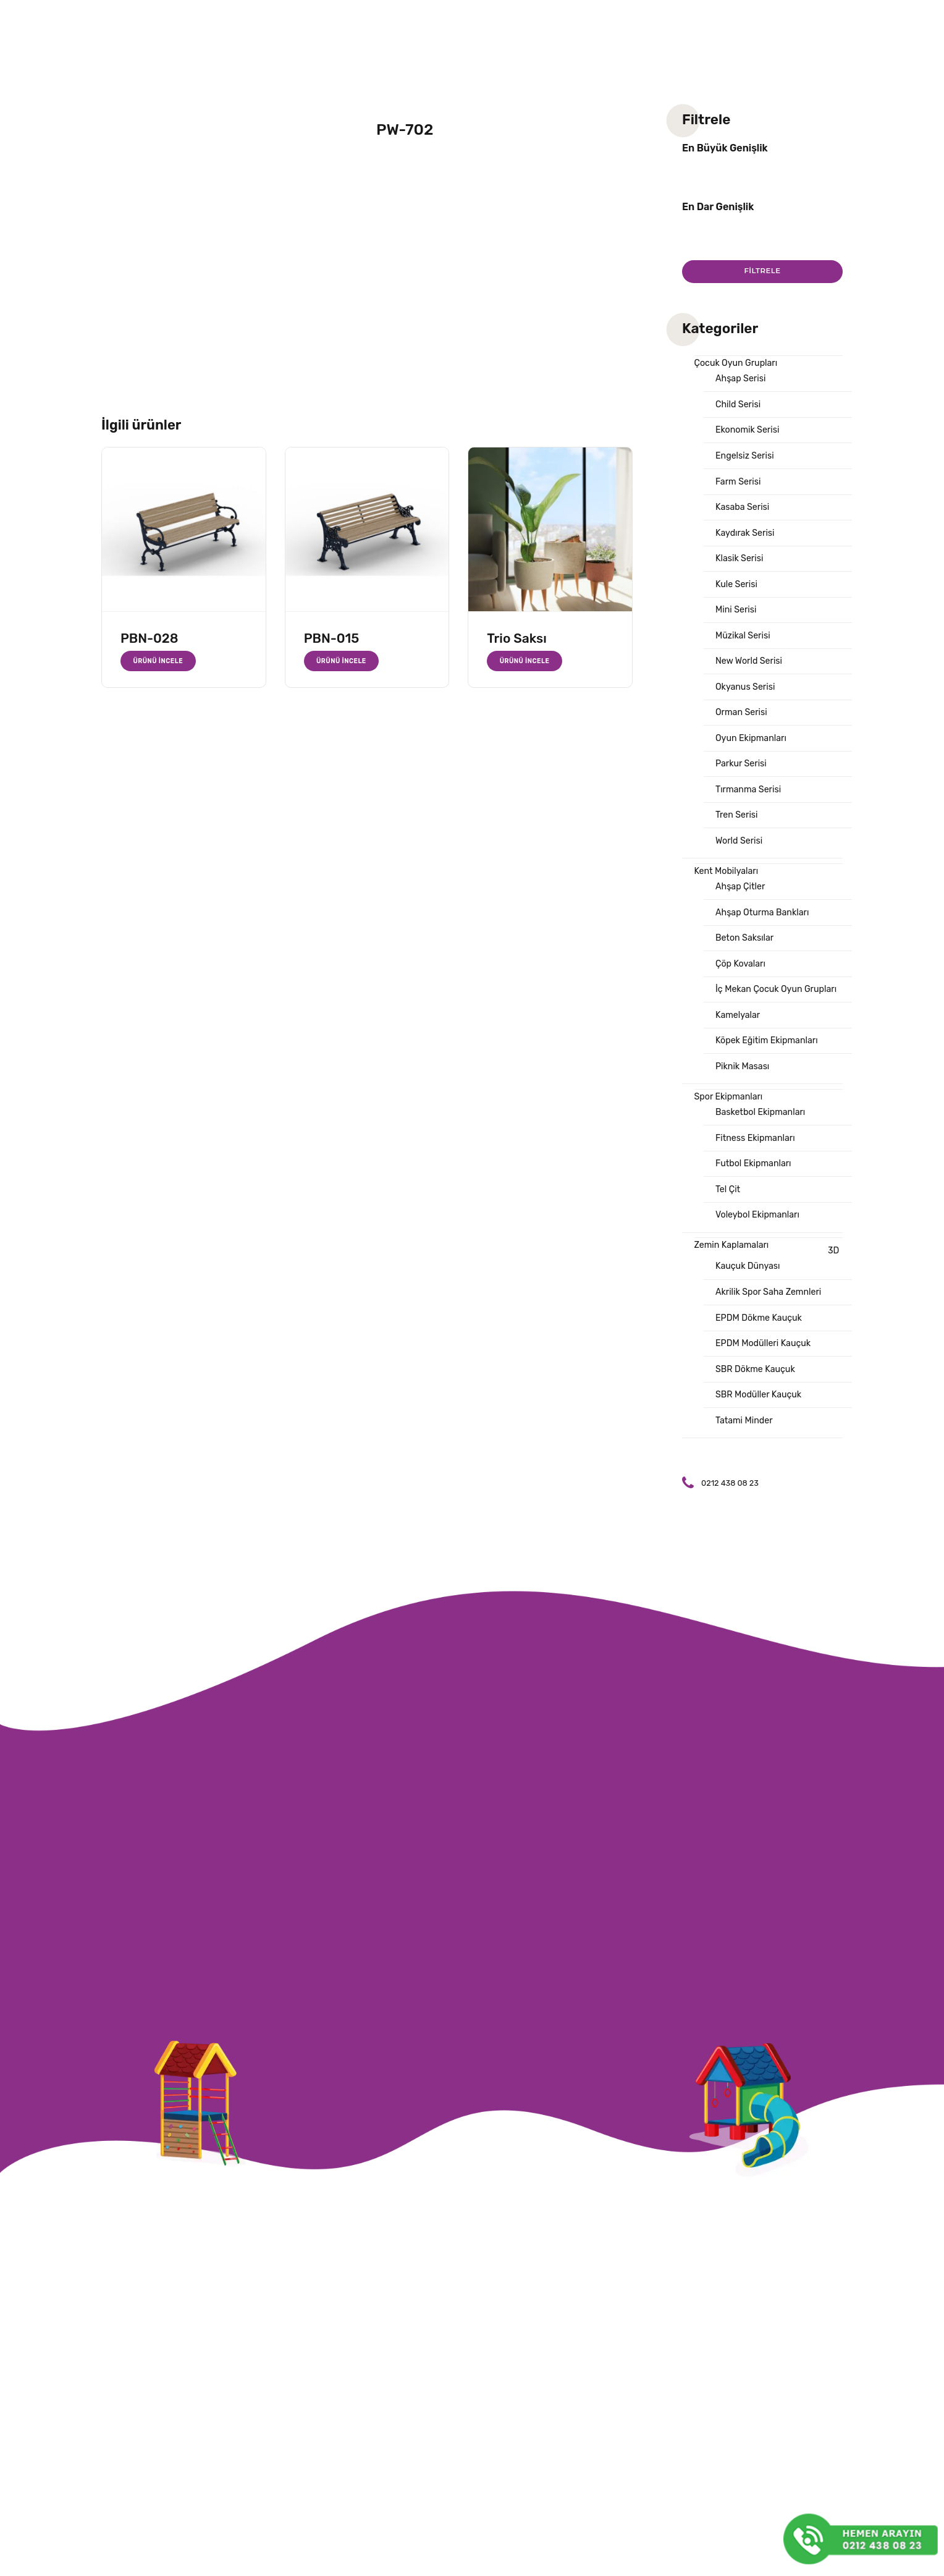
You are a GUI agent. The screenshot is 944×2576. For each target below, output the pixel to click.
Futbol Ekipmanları (755, 1194)
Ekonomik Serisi (749, 433)
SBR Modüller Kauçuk (760, 1433)
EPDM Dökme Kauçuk (761, 1353)
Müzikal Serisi (744, 646)
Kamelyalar (738, 1040)
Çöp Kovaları (742, 987)
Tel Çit (728, 1220)
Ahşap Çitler (741, 907)
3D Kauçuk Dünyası (777, 1292)
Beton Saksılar (746, 960)
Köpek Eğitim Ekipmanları (769, 1066)
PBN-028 (149, 638)
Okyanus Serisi (746, 699)
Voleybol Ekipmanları (759, 1247)
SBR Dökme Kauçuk (757, 1406)
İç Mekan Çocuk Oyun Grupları (779, 1013)
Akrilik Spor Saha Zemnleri (771, 1326)
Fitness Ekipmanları (757, 1167)
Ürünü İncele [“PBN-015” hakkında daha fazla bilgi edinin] (342, 661)
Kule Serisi (737, 593)
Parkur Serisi (742, 779)
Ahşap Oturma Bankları (764, 933)
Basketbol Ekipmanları (763, 1140)
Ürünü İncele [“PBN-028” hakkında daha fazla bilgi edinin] (159, 661)
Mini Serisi (737, 619)
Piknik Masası (743, 1093)
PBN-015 (332, 638)
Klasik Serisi (740, 566)
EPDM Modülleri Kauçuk (765, 1380)
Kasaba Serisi (743, 513)
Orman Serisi (742, 726)
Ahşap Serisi (742, 380)
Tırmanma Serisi (750, 805)
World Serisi (740, 859)
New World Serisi (750, 673)
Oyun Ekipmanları (753, 752)
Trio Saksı (516, 638)
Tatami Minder (745, 1459)
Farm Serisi (739, 487)
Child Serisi (739, 407)
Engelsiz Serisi (746, 460)
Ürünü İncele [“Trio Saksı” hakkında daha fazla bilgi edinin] (525, 661)
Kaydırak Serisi (746, 540)
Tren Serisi (738, 832)
